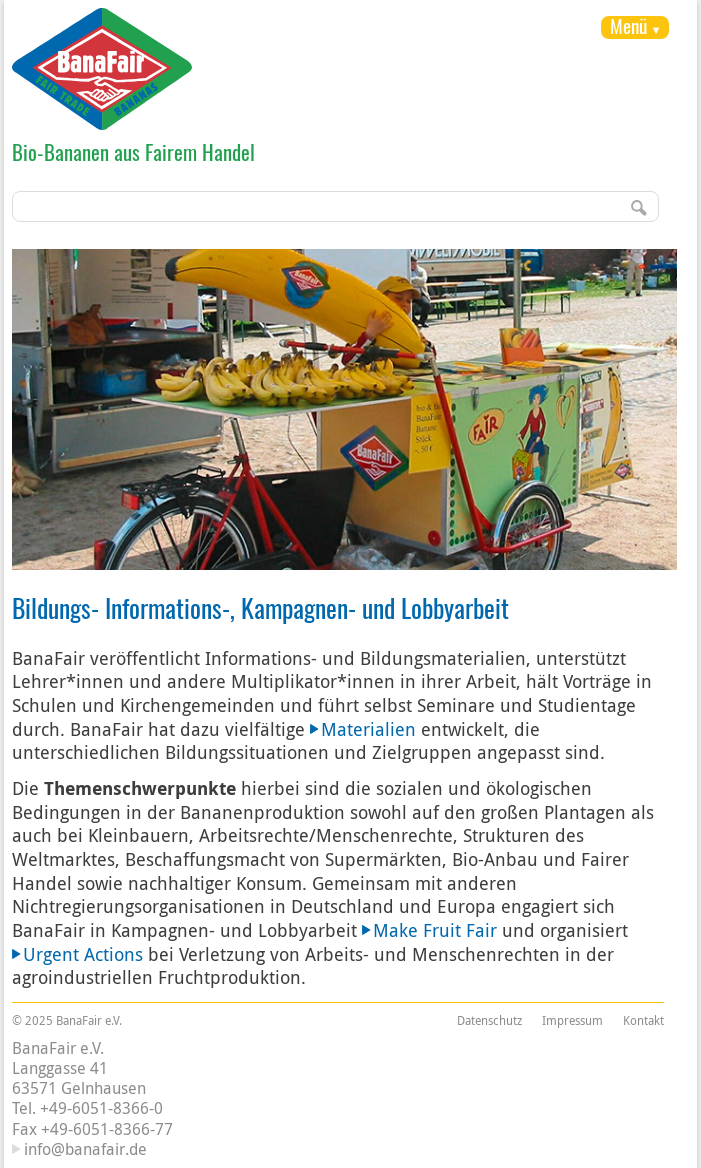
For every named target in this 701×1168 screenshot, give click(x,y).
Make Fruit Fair (435, 930)
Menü (628, 25)
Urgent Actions (83, 954)
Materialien (368, 729)
